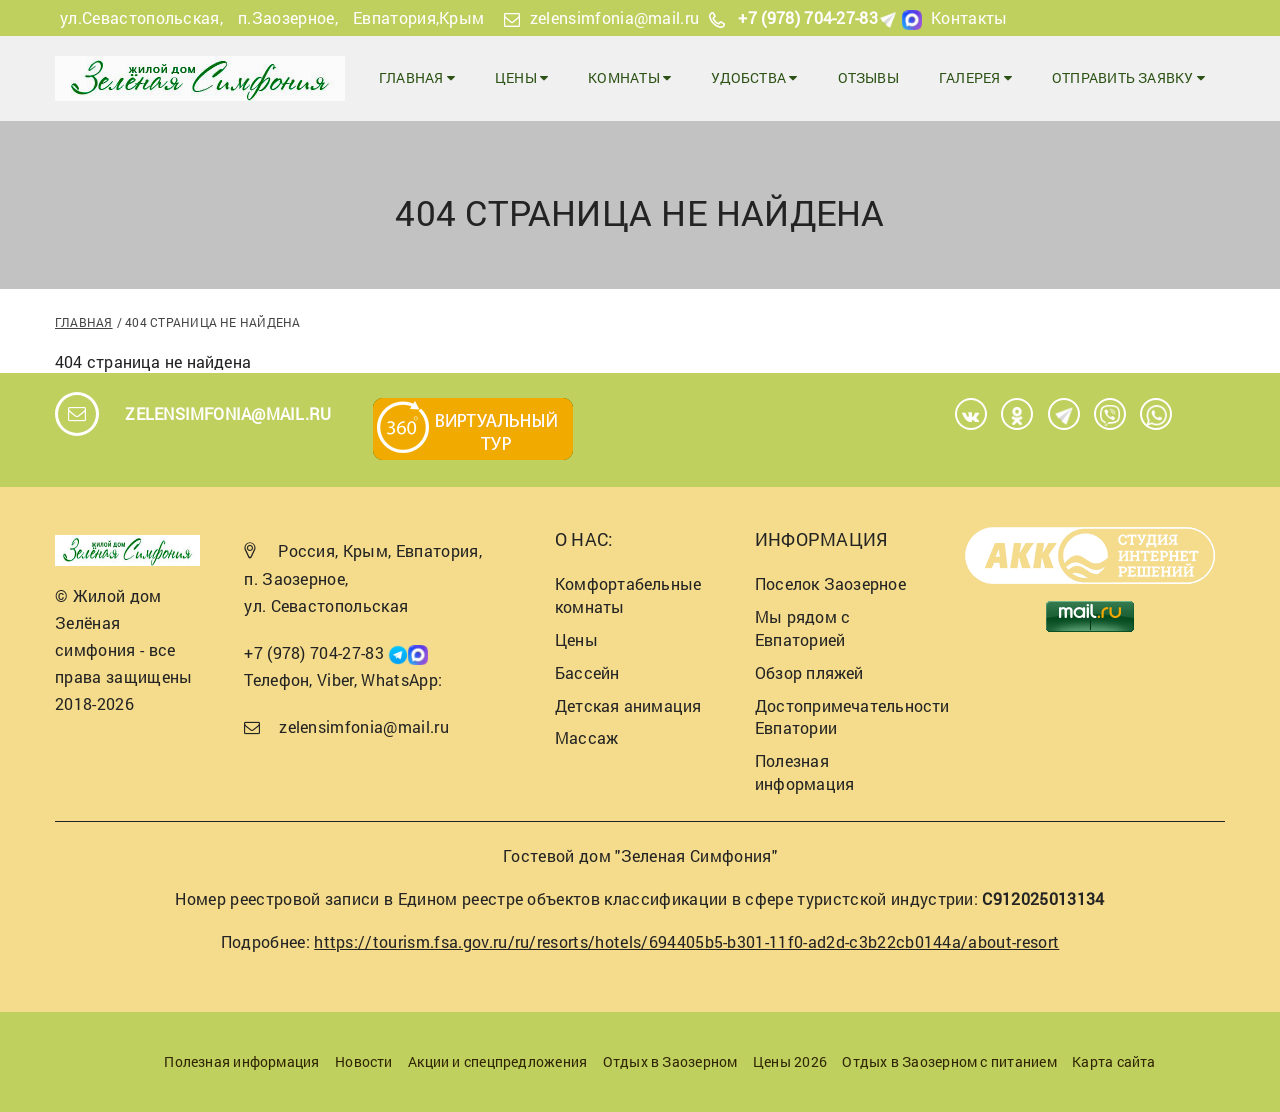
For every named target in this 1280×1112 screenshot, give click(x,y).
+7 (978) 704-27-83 (808, 17)
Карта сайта (1113, 1061)
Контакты (969, 17)
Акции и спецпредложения (497, 1061)
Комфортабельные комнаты (628, 595)
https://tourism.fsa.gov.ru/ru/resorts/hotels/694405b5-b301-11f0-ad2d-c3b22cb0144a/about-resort (686, 941)
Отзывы (868, 77)
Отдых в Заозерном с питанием (949, 1061)
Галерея (975, 77)
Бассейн (587, 672)
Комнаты (629, 77)
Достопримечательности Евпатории (852, 717)
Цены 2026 (790, 1061)
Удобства (754, 77)
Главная (417, 77)
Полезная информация (804, 772)
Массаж (586, 737)
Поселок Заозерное (830, 583)
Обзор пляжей (809, 672)
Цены (521, 77)
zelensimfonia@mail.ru (615, 17)
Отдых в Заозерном (670, 1061)
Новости (364, 1061)
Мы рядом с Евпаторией (802, 628)
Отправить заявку (1128, 77)
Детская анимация (628, 705)
